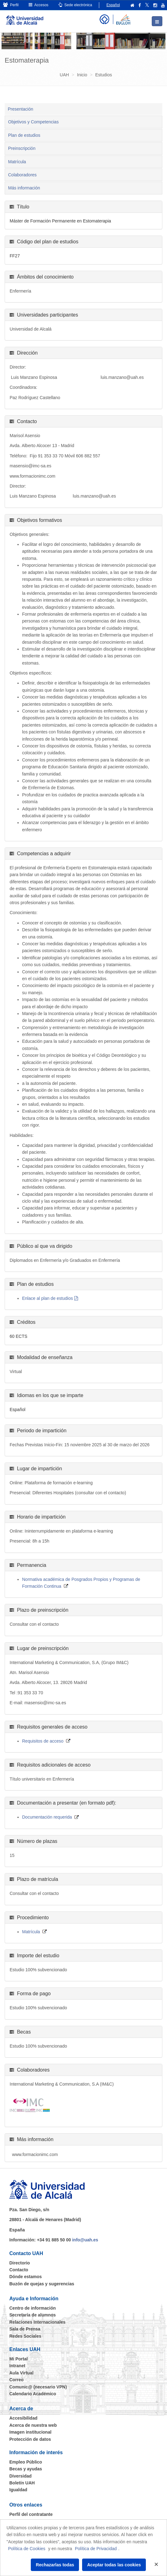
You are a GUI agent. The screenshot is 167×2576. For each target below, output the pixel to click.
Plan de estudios (24, 135)
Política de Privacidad (96, 2548)
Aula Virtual (21, 2372)
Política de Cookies (26, 2548)
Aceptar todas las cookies (114, 2564)
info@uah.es (85, 2239)
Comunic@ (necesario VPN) (38, 2386)
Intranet (17, 2365)
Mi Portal (18, 2358)
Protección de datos (30, 2439)
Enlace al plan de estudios (47, 1298)
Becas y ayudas (25, 2468)
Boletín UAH (22, 2482)
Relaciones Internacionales (37, 2322)
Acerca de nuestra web (33, 2425)
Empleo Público (25, 2461)
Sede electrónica (75, 4)
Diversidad (20, 2475)
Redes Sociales (25, 2336)
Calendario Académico (32, 2393)
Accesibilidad (23, 2418)
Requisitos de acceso (42, 1741)
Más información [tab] (24, 187)
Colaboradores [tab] (22, 174)
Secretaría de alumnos (32, 2314)
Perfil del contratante (31, 2514)
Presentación (20, 109)
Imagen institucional (30, 2432)
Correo (16, 2379)
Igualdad (18, 2489)
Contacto (18, 2269)
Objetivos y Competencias (33, 121)
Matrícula (17, 161)
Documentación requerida (47, 1817)
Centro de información (32, 2308)
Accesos (39, 4)
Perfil (11, 4)
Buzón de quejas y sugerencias (41, 2283)
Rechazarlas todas (55, 2564)
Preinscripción (21, 148)
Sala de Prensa (24, 2328)
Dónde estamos (25, 2276)
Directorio (19, 2262)
